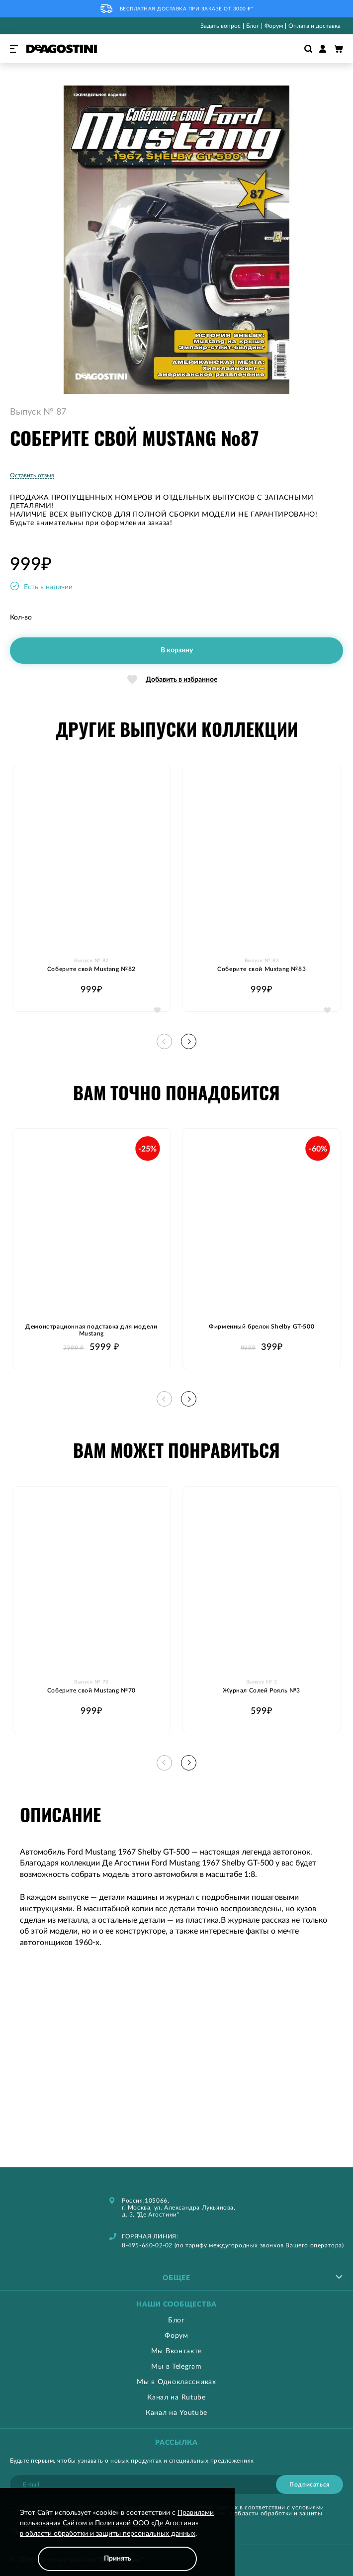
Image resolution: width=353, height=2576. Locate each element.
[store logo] (61, 49)
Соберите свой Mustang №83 (261, 969)
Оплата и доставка (314, 26)
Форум (274, 26)
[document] (117, 2539)
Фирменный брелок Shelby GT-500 (261, 1327)
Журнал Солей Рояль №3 (261, 1690)
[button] (157, 1010)
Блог (252, 26)
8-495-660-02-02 (147, 2245)
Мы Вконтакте (176, 2351)
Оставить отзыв (32, 475)
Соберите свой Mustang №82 (91, 969)
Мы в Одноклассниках (176, 2382)
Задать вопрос (220, 26)
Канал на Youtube (176, 2412)
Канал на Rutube (176, 2397)
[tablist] (176, 2277)
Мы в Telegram (176, 2366)
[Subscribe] (309, 2484)
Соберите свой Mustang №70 (91, 1690)
